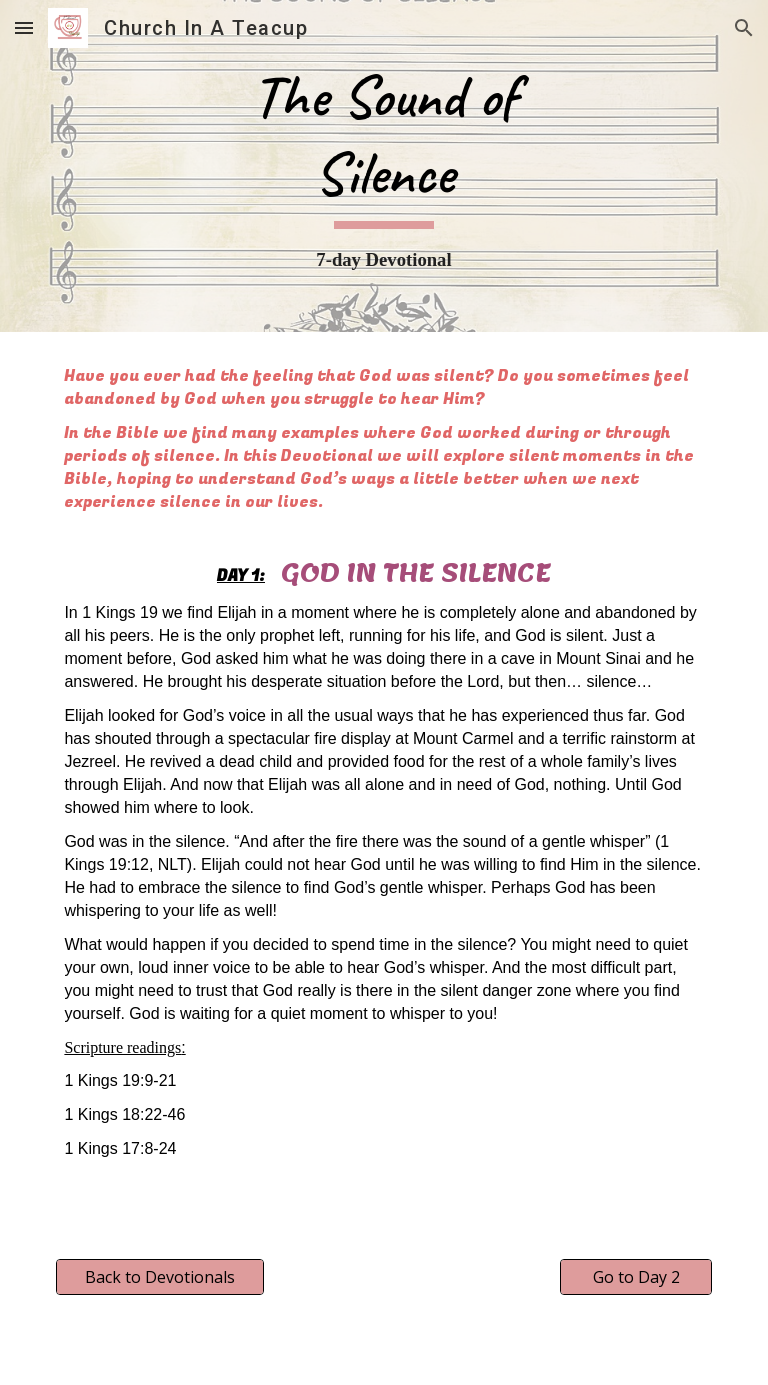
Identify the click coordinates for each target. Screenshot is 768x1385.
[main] (383, 166)
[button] (24, 27)
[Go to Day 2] (635, 1277)
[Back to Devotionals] (159, 1277)
